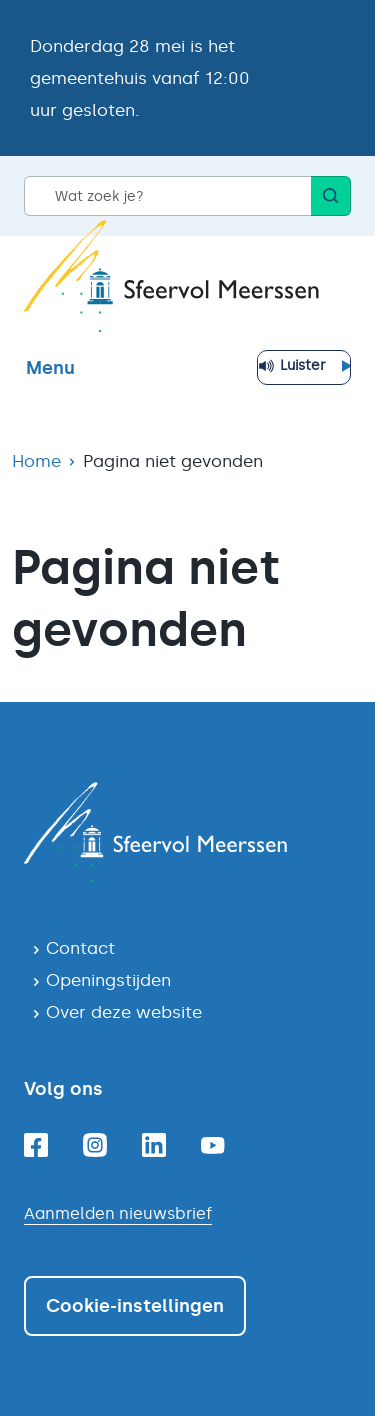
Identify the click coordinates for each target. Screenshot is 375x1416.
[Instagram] (95, 1145)
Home (36, 461)
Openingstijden (108, 980)
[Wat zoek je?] (167, 196)
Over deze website (124, 1012)
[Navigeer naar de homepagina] (187, 832)
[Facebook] (36, 1145)
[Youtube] (213, 1145)
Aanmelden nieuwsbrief (118, 1213)
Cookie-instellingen (135, 1306)
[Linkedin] (154, 1145)
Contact (80, 948)
